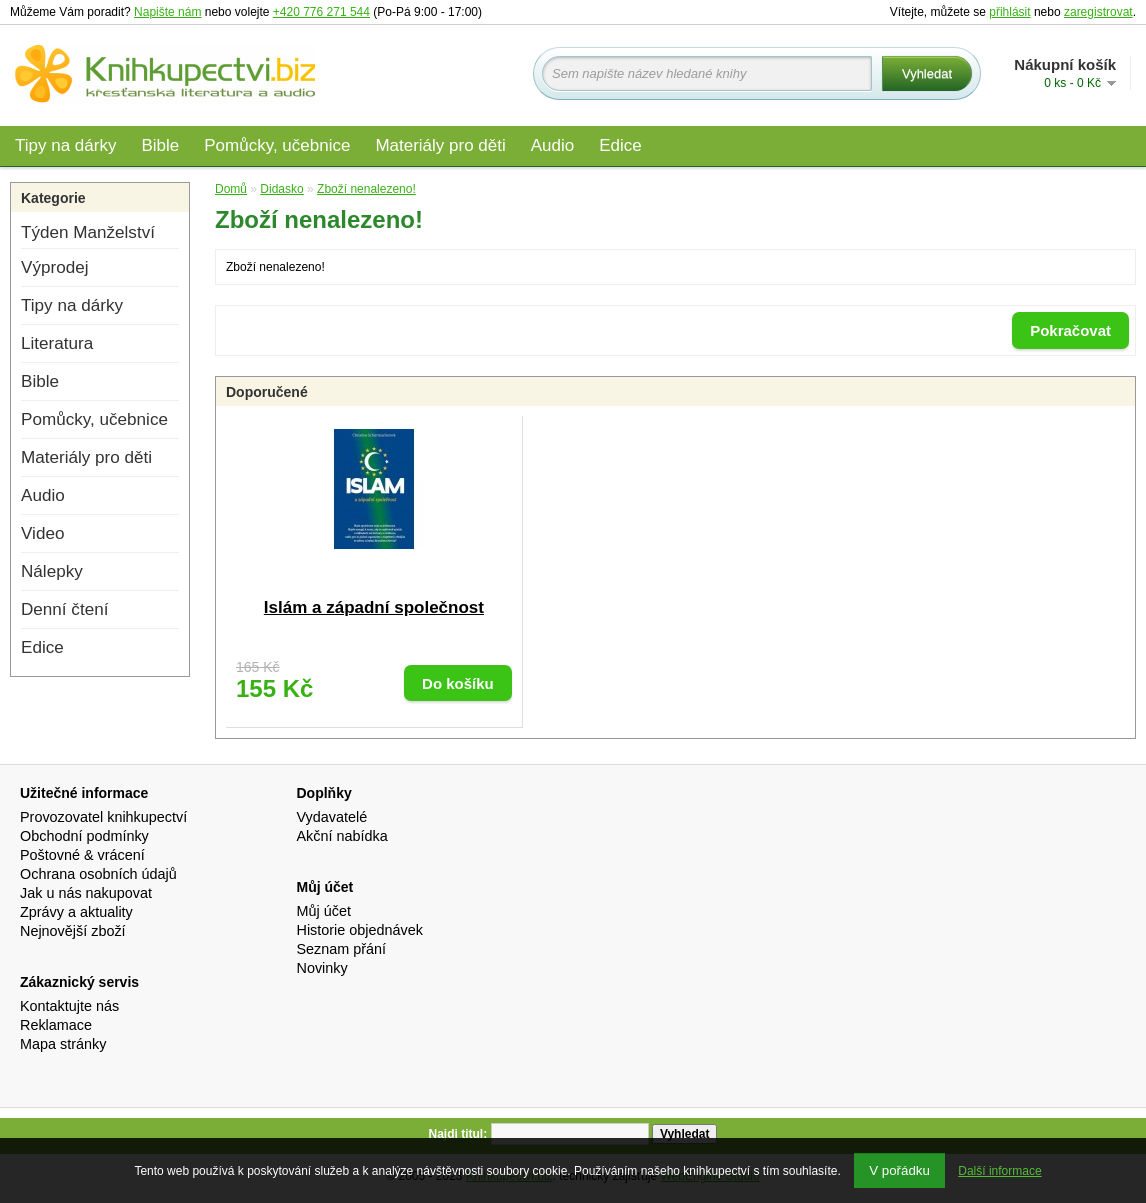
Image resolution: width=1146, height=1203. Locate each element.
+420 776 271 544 (321, 12)
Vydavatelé (332, 817)
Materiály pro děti (440, 145)
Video (42, 533)
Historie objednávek (360, 930)
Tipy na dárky (65, 145)
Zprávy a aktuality (76, 912)
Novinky (322, 968)
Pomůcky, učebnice (277, 145)
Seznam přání (342, 949)
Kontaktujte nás (69, 1006)
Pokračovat (1070, 330)
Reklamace (56, 1025)
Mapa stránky (63, 1044)
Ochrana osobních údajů (98, 874)
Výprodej (54, 267)
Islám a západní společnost (374, 607)
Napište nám (167, 12)
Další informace (999, 1171)
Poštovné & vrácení (82, 855)
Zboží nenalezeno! (366, 189)
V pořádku (899, 1170)
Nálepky (52, 571)
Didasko (281, 189)
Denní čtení (64, 609)
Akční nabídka (342, 836)
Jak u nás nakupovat (86, 893)
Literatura (57, 343)
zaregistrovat (1098, 12)
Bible (160, 145)
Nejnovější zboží (73, 931)
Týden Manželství (88, 232)
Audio (552, 145)
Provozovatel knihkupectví (103, 817)
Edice (620, 145)
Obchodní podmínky (84, 836)
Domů (231, 189)
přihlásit (1009, 12)
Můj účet (324, 911)
